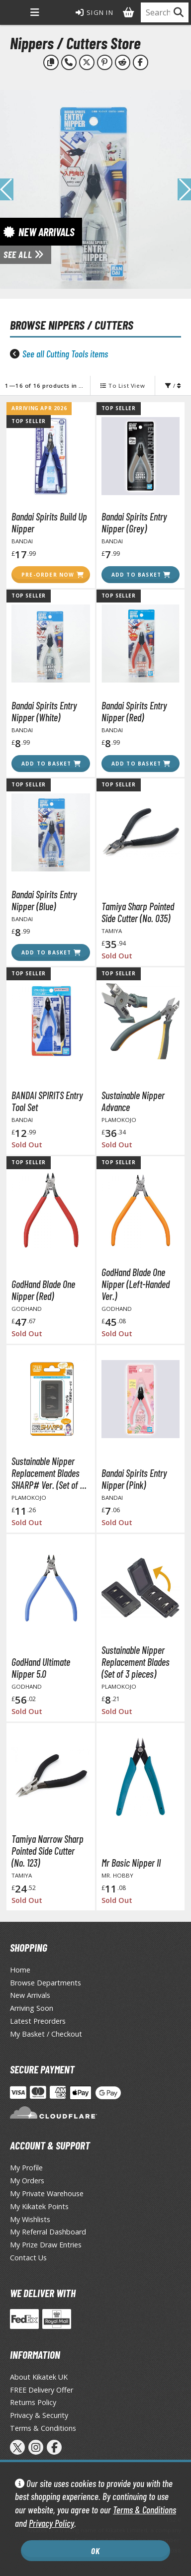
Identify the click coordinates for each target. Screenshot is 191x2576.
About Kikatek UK (39, 2377)
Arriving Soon (31, 2008)
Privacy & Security (39, 2415)
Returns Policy (33, 2402)
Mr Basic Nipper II (131, 1863)
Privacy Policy (51, 2523)
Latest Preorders (38, 2021)
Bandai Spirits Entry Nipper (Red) (134, 711)
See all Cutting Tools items (65, 353)
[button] (184, 189)
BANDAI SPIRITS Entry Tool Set (47, 1101)
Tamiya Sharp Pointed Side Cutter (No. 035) (137, 912)
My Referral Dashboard (48, 2231)
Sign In (94, 12)
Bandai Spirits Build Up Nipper (49, 522)
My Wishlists (30, 2219)
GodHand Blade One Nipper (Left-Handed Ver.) (135, 1284)
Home (20, 1970)
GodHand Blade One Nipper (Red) (43, 1290)
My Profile (26, 2167)
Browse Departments (45, 1982)
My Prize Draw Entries (46, 2244)
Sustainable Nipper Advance (133, 1101)
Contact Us (28, 2257)
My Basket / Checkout (46, 2034)
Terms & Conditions (144, 2509)
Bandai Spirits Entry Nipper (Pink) (134, 1479)
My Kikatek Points (39, 2206)
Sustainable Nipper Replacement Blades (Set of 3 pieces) (135, 1662)
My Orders (27, 2180)
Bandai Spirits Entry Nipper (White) (44, 711)
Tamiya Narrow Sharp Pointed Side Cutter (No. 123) (47, 1851)
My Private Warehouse (47, 2193)
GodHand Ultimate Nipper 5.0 (40, 1668)
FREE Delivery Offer (41, 2390)
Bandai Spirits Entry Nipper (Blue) (44, 900)
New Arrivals (30, 1995)
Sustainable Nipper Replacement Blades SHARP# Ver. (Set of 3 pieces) (47, 1473)
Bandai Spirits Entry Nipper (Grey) (134, 522)
